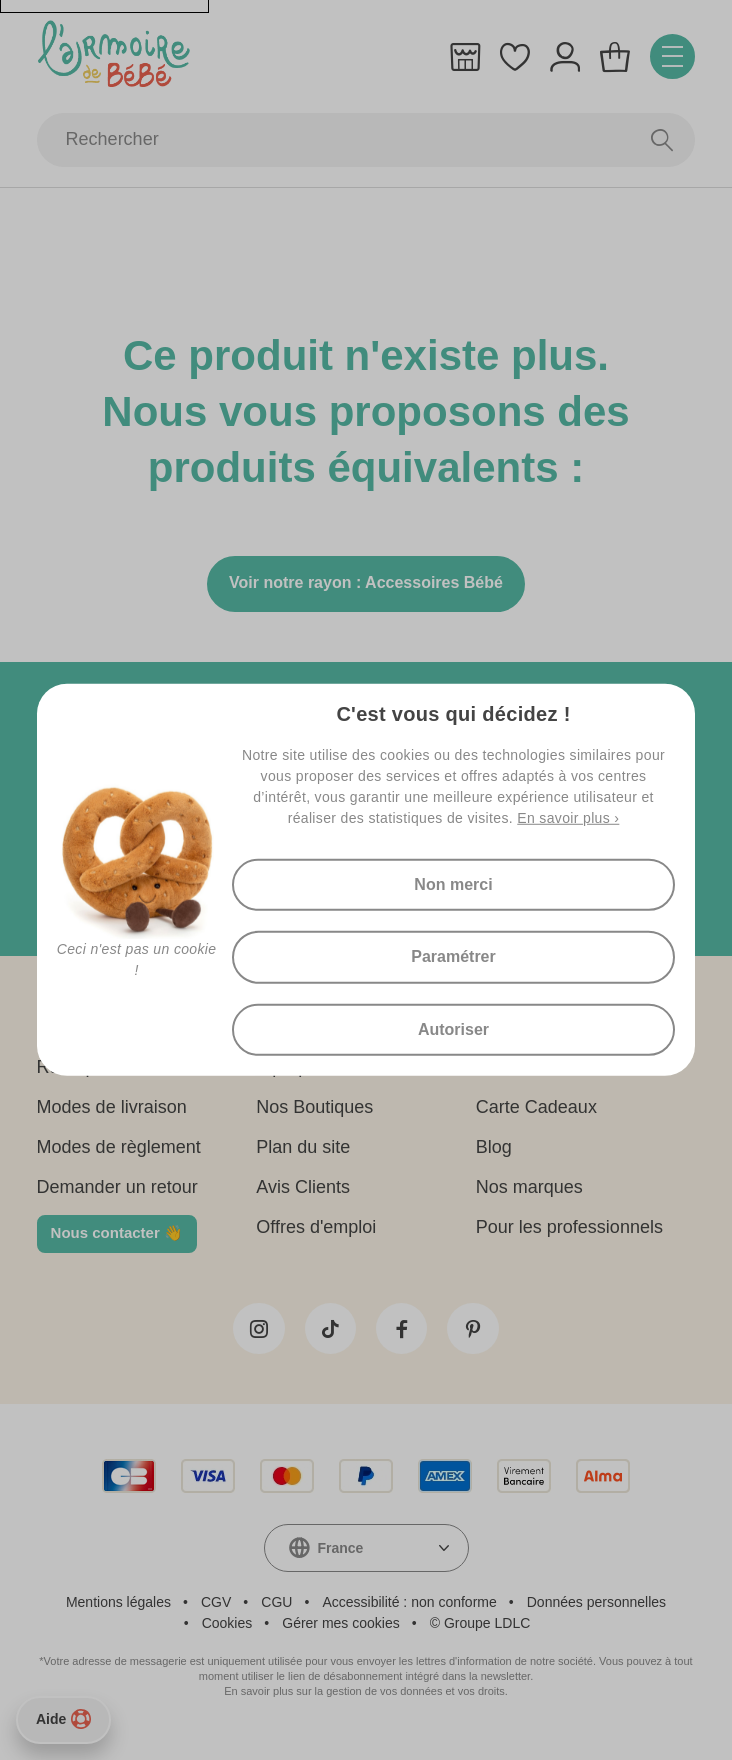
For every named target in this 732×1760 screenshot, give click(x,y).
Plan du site (303, 1153)
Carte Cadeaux (536, 1113)
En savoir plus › (568, 813)
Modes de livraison (112, 1113)
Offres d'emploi (316, 1233)
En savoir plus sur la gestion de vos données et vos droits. (366, 1702)
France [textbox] (341, 1559)
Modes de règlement (119, 1153)
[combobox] (366, 1559)
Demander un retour (117, 1193)
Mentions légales (118, 1613)
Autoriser (453, 1032)
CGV (216, 1613)
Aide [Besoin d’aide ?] (63, 1719)
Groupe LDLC (487, 1634)
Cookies (227, 1634)
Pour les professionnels (569, 1233)
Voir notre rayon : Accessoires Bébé (366, 588)
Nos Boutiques (314, 1113)
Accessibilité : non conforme (409, 1613)
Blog (494, 1153)
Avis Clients (303, 1193)
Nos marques (529, 1193)
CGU (276, 1613)
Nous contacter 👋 (117, 1238)
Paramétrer (453, 956)
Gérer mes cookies (340, 1634)
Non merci (453, 880)
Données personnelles (596, 1613)
